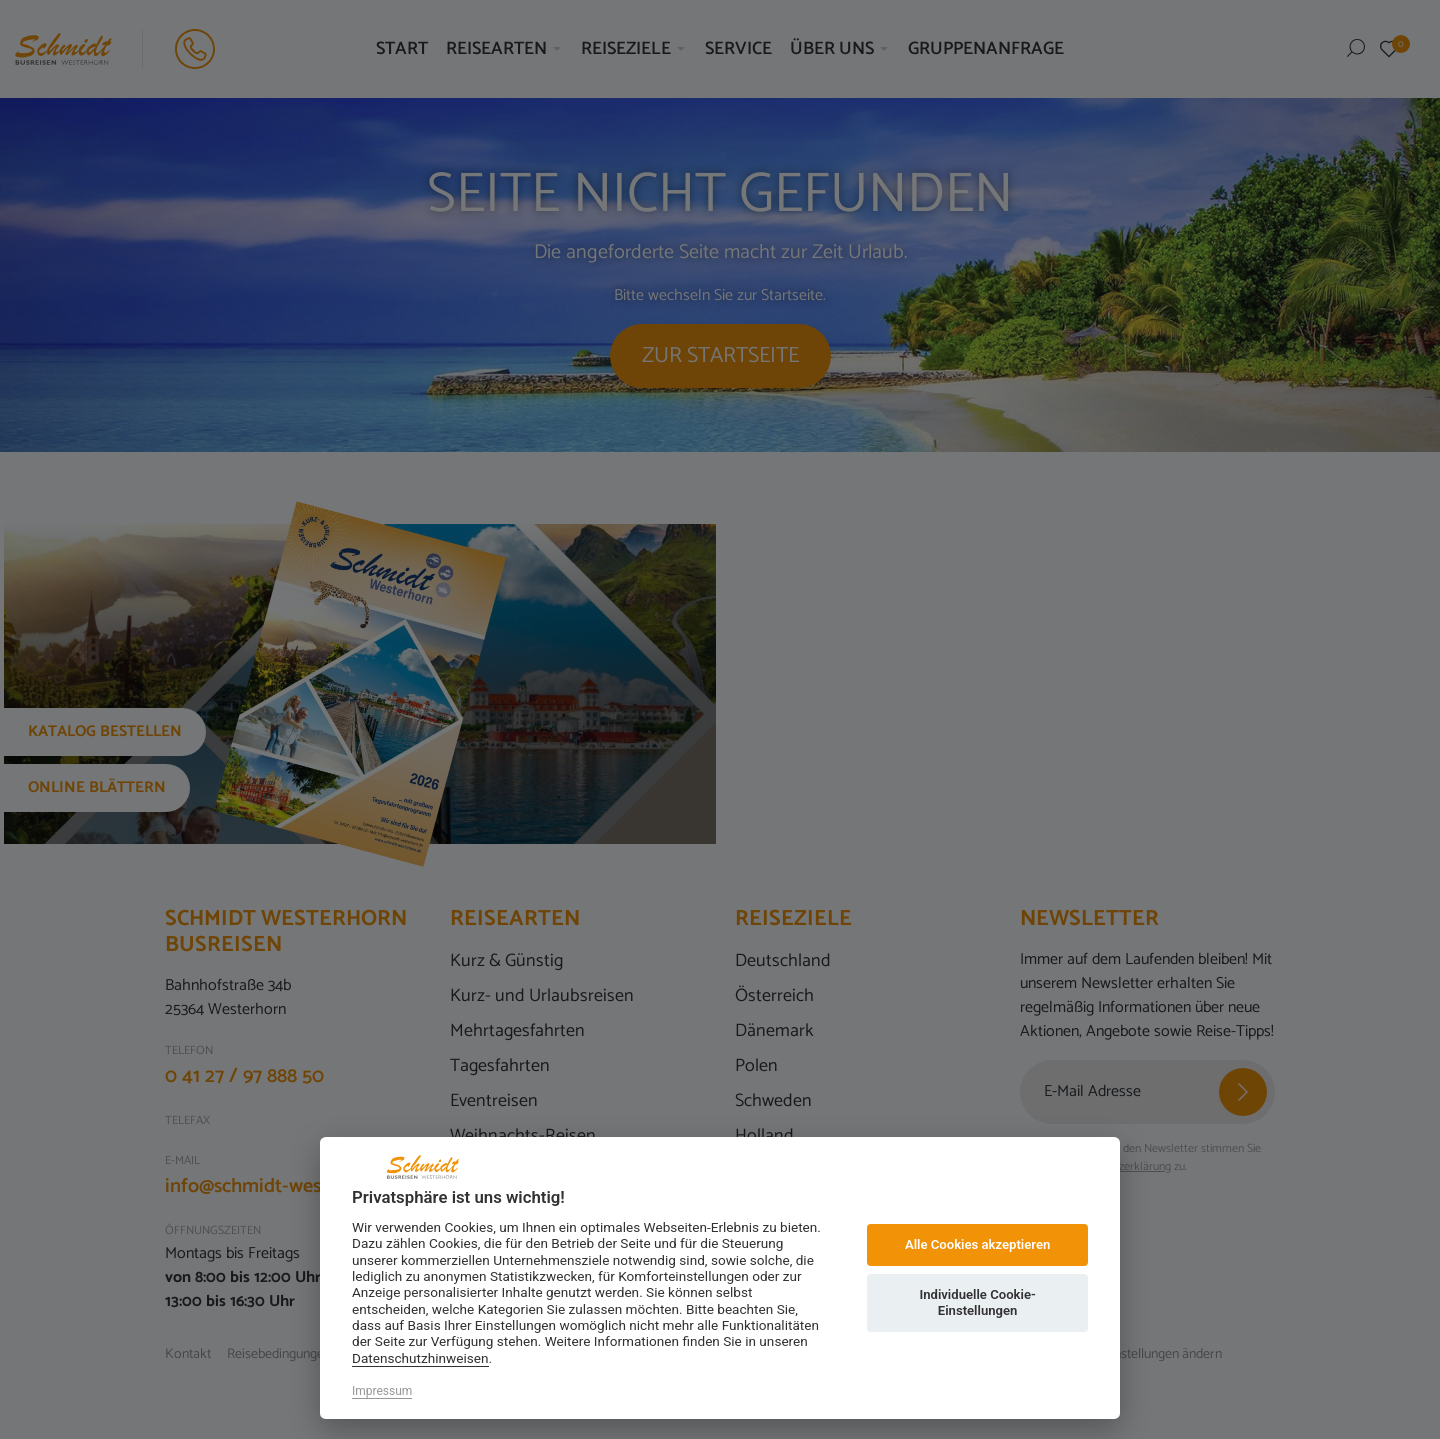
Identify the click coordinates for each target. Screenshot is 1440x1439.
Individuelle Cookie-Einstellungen (977, 1302)
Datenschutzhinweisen (420, 1358)
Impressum (382, 1391)
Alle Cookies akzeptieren (977, 1244)
